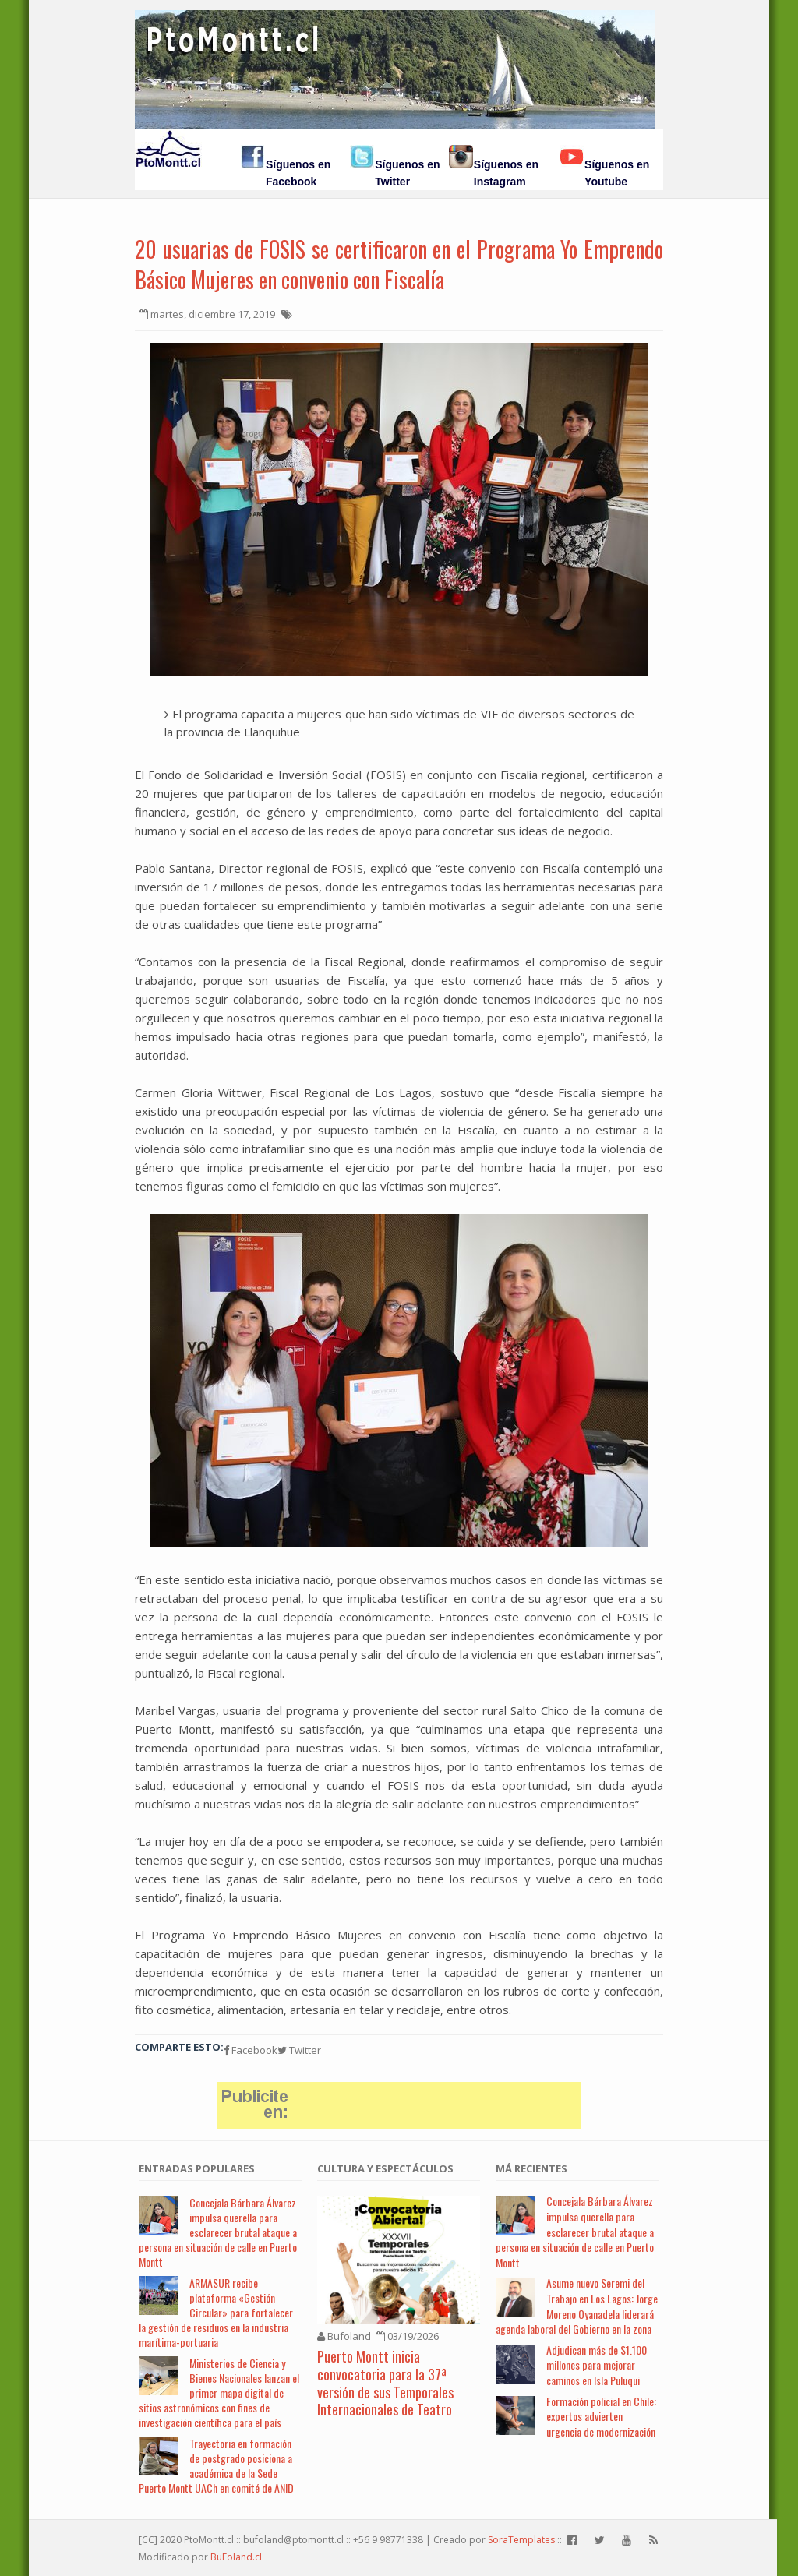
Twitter (299, 2050)
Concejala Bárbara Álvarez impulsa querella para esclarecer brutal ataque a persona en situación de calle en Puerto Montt (218, 2231)
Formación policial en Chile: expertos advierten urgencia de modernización (601, 2416)
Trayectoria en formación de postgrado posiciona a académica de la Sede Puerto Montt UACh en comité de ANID (216, 2465)
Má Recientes (531, 2168)
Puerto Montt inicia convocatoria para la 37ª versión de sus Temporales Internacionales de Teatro (385, 2382)
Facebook (250, 2050)
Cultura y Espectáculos (385, 2168)
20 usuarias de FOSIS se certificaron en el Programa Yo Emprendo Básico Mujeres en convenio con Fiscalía (399, 264)
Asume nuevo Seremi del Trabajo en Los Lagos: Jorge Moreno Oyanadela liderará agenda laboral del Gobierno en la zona (577, 2305)
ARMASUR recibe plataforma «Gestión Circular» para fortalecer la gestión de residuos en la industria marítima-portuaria (216, 2311)
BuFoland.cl (236, 2557)
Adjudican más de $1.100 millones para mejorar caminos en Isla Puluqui (596, 2364)
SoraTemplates (521, 2539)
